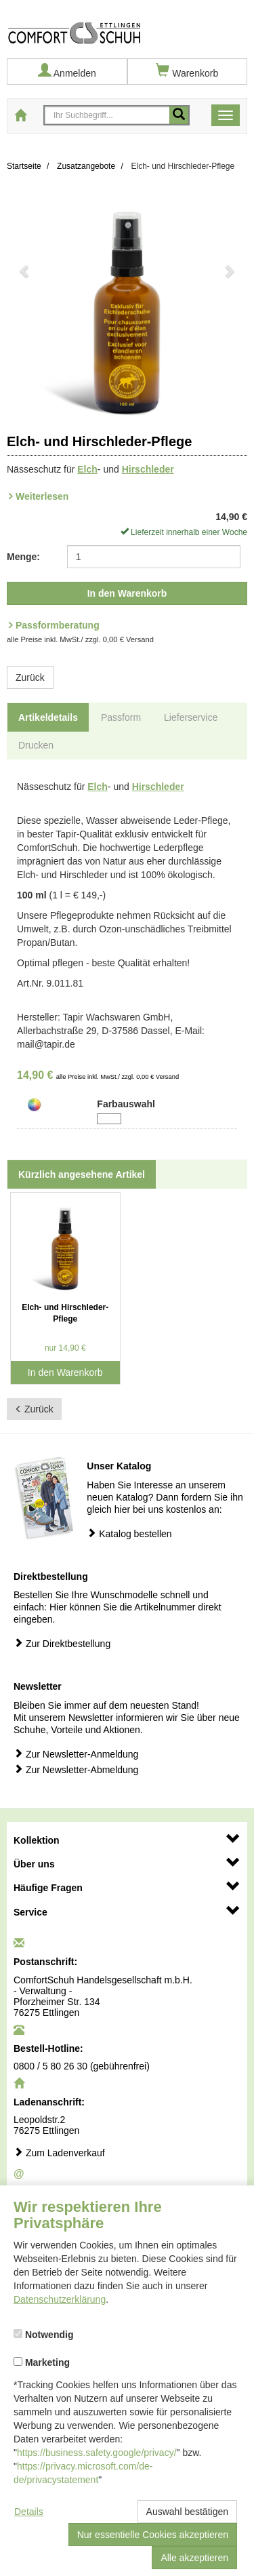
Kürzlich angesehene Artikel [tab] (81, 1174)
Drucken (36, 745)
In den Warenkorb (127, 593)
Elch (87, 469)
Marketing (42, 2362)
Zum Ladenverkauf (59, 2152)
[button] (25, 306)
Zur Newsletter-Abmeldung (76, 1769)
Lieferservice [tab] (190, 717)
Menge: (23, 556)
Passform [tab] (121, 717)
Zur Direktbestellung (62, 1643)
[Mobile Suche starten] (178, 115)
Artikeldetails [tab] (48, 717)
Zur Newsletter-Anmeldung (76, 1754)
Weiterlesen (42, 496)
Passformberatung (58, 625)
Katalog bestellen (129, 1533)
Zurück (30, 677)
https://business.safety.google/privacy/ (97, 2452)
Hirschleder (148, 469)
